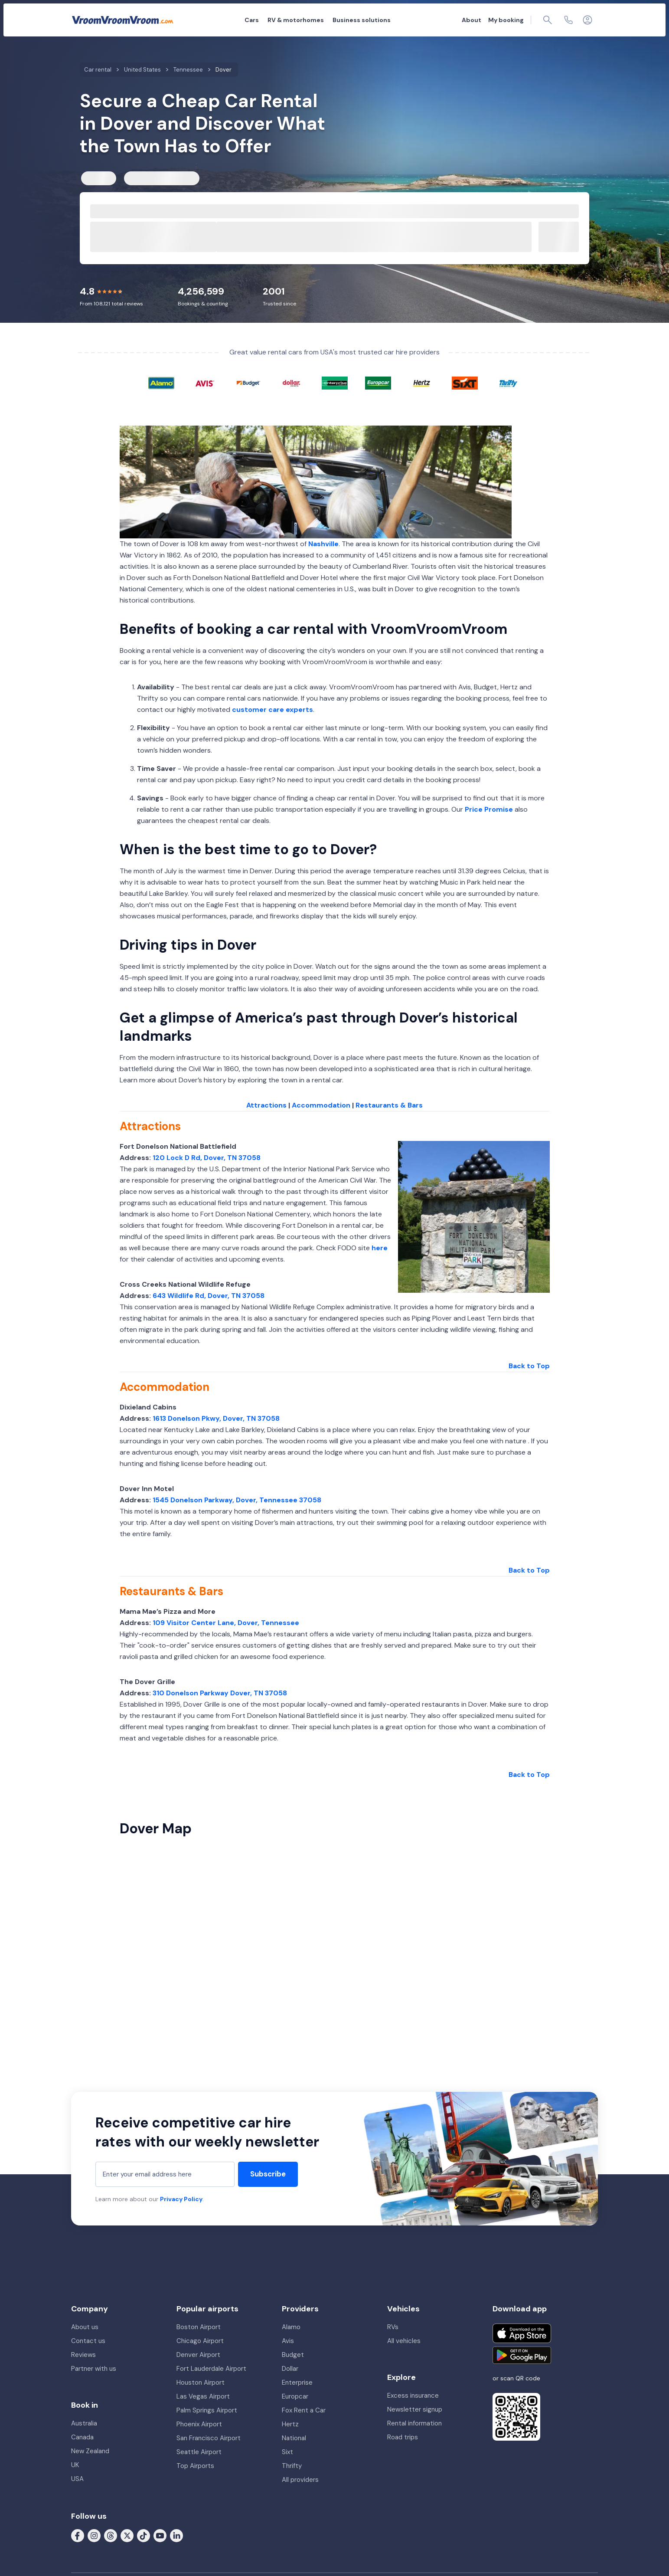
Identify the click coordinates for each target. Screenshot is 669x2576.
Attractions (266, 1105)
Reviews (83, 2354)
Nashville (323, 543)
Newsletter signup (414, 2409)
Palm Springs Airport (206, 2410)
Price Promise (489, 809)
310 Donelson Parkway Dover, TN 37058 (220, 1693)
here (380, 1247)
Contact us (88, 2341)
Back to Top (529, 1365)
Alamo (291, 2327)
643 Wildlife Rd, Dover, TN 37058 (208, 1295)
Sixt (287, 2452)
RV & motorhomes (296, 20)
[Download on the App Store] (522, 2333)
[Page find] (547, 19)
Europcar (295, 2396)
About (471, 20)
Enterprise (297, 2382)
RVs (392, 2327)
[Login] (587, 19)
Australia (84, 2423)
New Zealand (90, 2451)
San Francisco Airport (208, 2438)
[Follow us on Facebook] (77, 2535)
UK (75, 2465)
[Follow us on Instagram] (94, 2535)
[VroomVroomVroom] (122, 20)
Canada (82, 2437)
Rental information (414, 2423)
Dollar (290, 2368)
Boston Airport (198, 2327)
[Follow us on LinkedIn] (176, 2535)
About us (84, 2327)
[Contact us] (568, 19)
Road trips (402, 2437)
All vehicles (404, 2341)
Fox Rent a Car (304, 2410)
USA (77, 2478)
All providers (300, 2479)
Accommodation (321, 1105)
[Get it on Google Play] (522, 2355)
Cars (252, 20)
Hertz (290, 2424)
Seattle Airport (199, 2452)
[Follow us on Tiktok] (143, 2535)
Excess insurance (413, 2395)
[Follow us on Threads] (110, 2535)
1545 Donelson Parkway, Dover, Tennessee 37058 (237, 1499)
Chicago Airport (200, 2341)
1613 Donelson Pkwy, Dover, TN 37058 (216, 1418)
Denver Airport (198, 2354)
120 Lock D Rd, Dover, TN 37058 (207, 1157)
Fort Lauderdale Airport (211, 2368)
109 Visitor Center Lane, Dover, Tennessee (226, 1622)
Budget (293, 2354)
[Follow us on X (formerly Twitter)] (127, 2535)
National (294, 2438)
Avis (288, 2341)
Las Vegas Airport (203, 2396)
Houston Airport (200, 2382)
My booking (506, 20)
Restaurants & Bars (389, 1105)
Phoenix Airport (199, 2424)
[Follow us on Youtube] (159, 2535)
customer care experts (272, 709)
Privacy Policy (181, 2199)
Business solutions (362, 20)
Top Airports (195, 2465)
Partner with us (93, 2368)
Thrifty (292, 2465)
